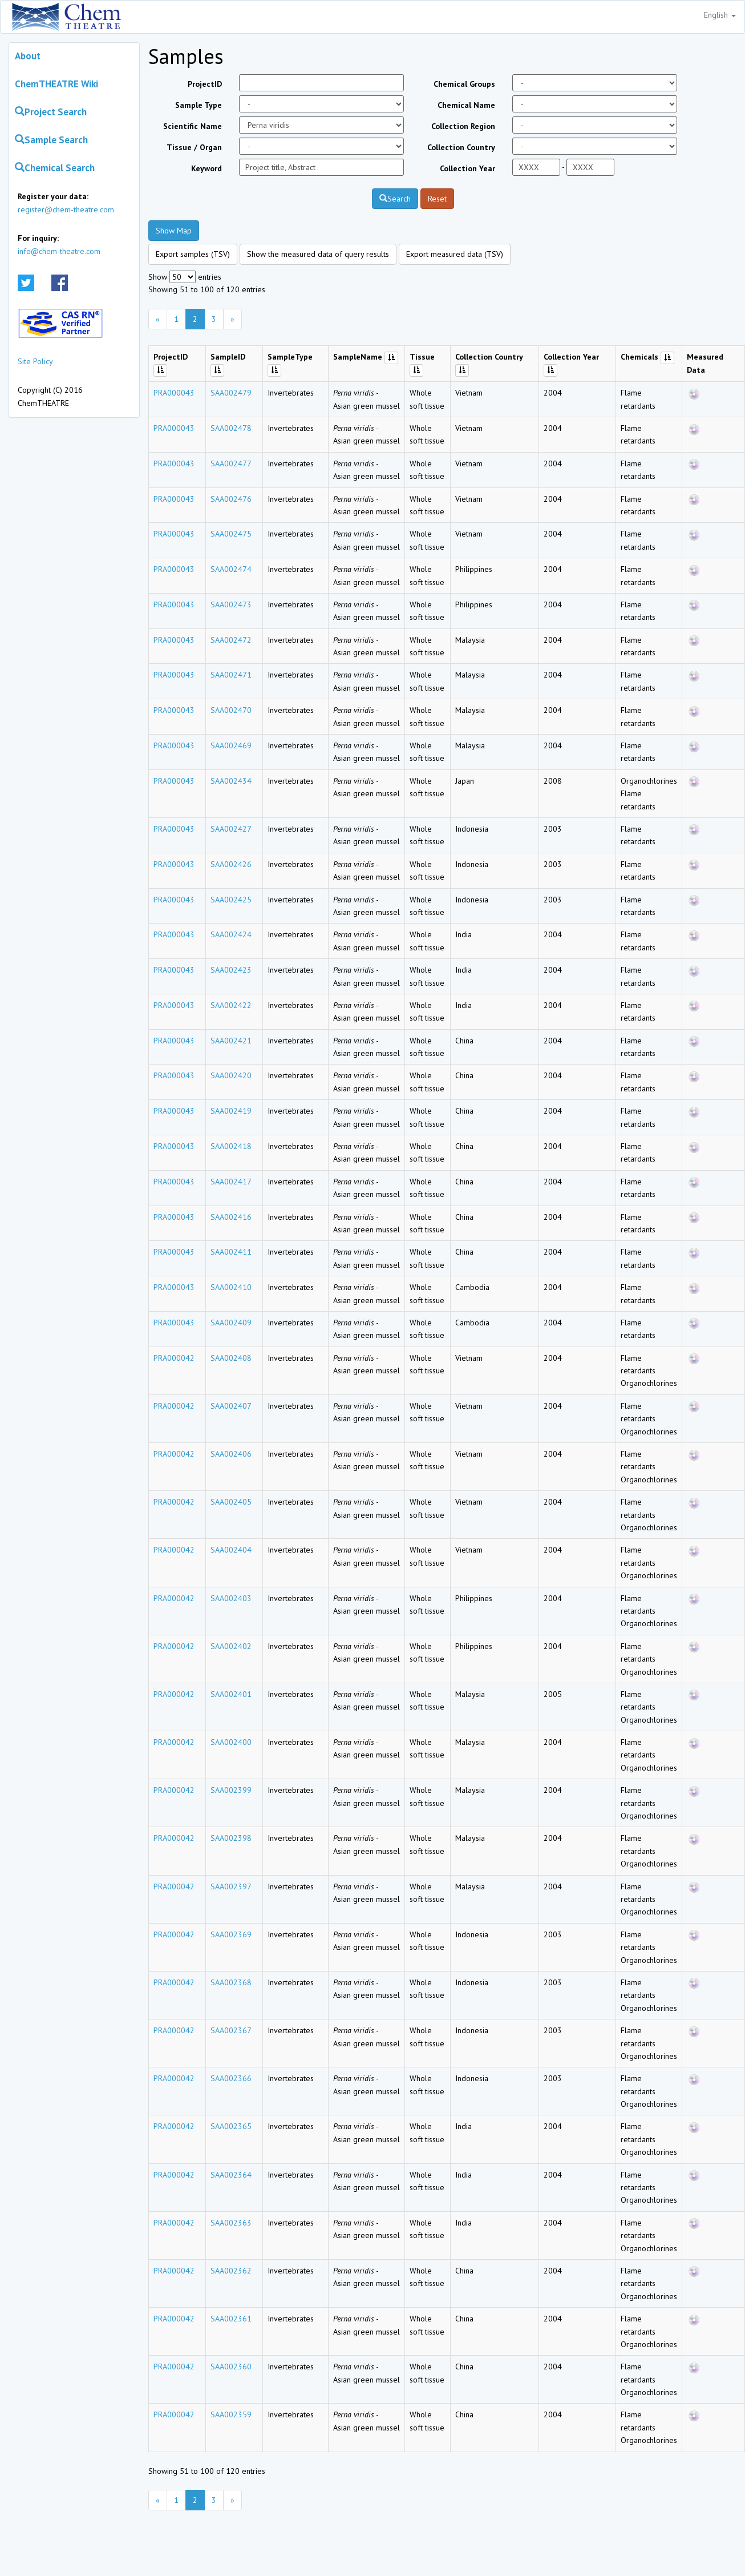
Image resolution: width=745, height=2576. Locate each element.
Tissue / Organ (194, 147)
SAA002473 (231, 604)
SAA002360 (231, 2366)
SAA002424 (231, 934)
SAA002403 (231, 1598)
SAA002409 (231, 1322)
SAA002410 (231, 1287)
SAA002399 (231, 1790)
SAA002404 (231, 1550)
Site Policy (35, 361)
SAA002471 (231, 675)
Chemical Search (55, 168)
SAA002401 (231, 1694)
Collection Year (467, 168)
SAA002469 (231, 745)
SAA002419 (231, 1111)
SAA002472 (231, 640)
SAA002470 (231, 710)
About (28, 56)
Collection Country (461, 147)
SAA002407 (231, 1406)
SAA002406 (231, 1454)
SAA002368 (231, 1982)
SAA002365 (231, 2126)
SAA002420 (231, 1075)
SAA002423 (231, 970)
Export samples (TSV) (193, 254)
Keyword (206, 168)
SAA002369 (231, 1934)
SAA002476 (231, 499)
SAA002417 (231, 1181)
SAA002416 (231, 1217)
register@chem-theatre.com (66, 209)
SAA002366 (231, 2078)
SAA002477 (231, 463)
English (720, 15)
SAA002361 (231, 2318)
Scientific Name (192, 126)
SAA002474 (231, 569)
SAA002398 (231, 1838)
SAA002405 (231, 1502)
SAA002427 (231, 829)
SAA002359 (231, 2414)
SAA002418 (231, 1146)
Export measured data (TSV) (454, 254)
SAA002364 (231, 2175)
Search (395, 198)
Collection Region (463, 126)
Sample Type (198, 105)
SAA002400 (231, 1742)
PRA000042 (174, 1358)
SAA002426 (231, 864)
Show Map (174, 230)
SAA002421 (231, 1040)
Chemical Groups (464, 84)
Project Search (51, 112)
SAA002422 (231, 1005)
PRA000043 (174, 393)
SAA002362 (231, 2270)
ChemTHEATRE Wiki (56, 84)
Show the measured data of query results (318, 254)
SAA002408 (231, 1358)
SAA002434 (231, 781)
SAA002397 (231, 1886)
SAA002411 (231, 1252)
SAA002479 (231, 393)
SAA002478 (231, 428)
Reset (437, 198)
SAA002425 (231, 899)
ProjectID (205, 84)
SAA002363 (231, 2223)
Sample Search (51, 140)
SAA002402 (231, 1646)
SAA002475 (231, 534)
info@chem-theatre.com (59, 251)
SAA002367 (231, 2030)
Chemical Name (466, 105)
